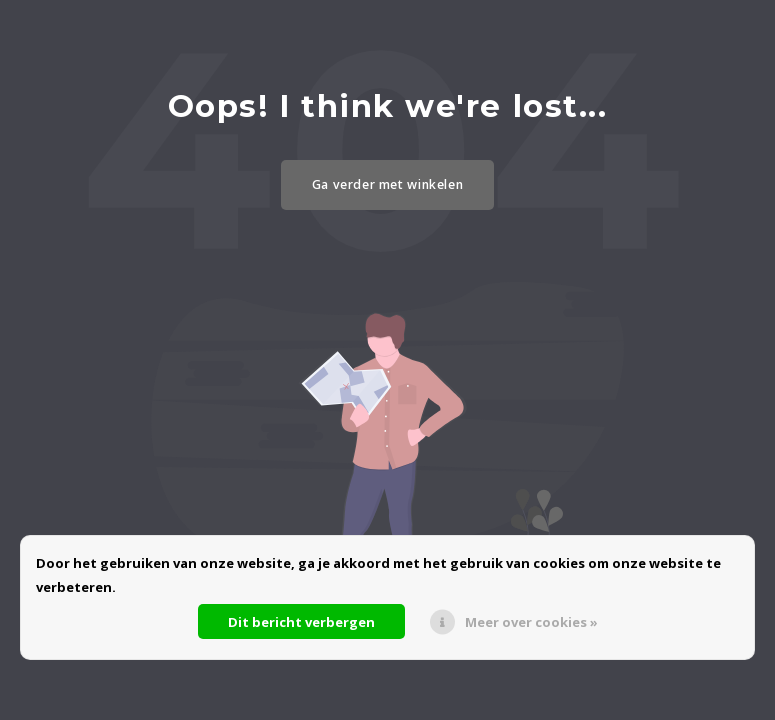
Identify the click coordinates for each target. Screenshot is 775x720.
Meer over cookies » (531, 622)
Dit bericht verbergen (301, 622)
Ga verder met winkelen (388, 184)
